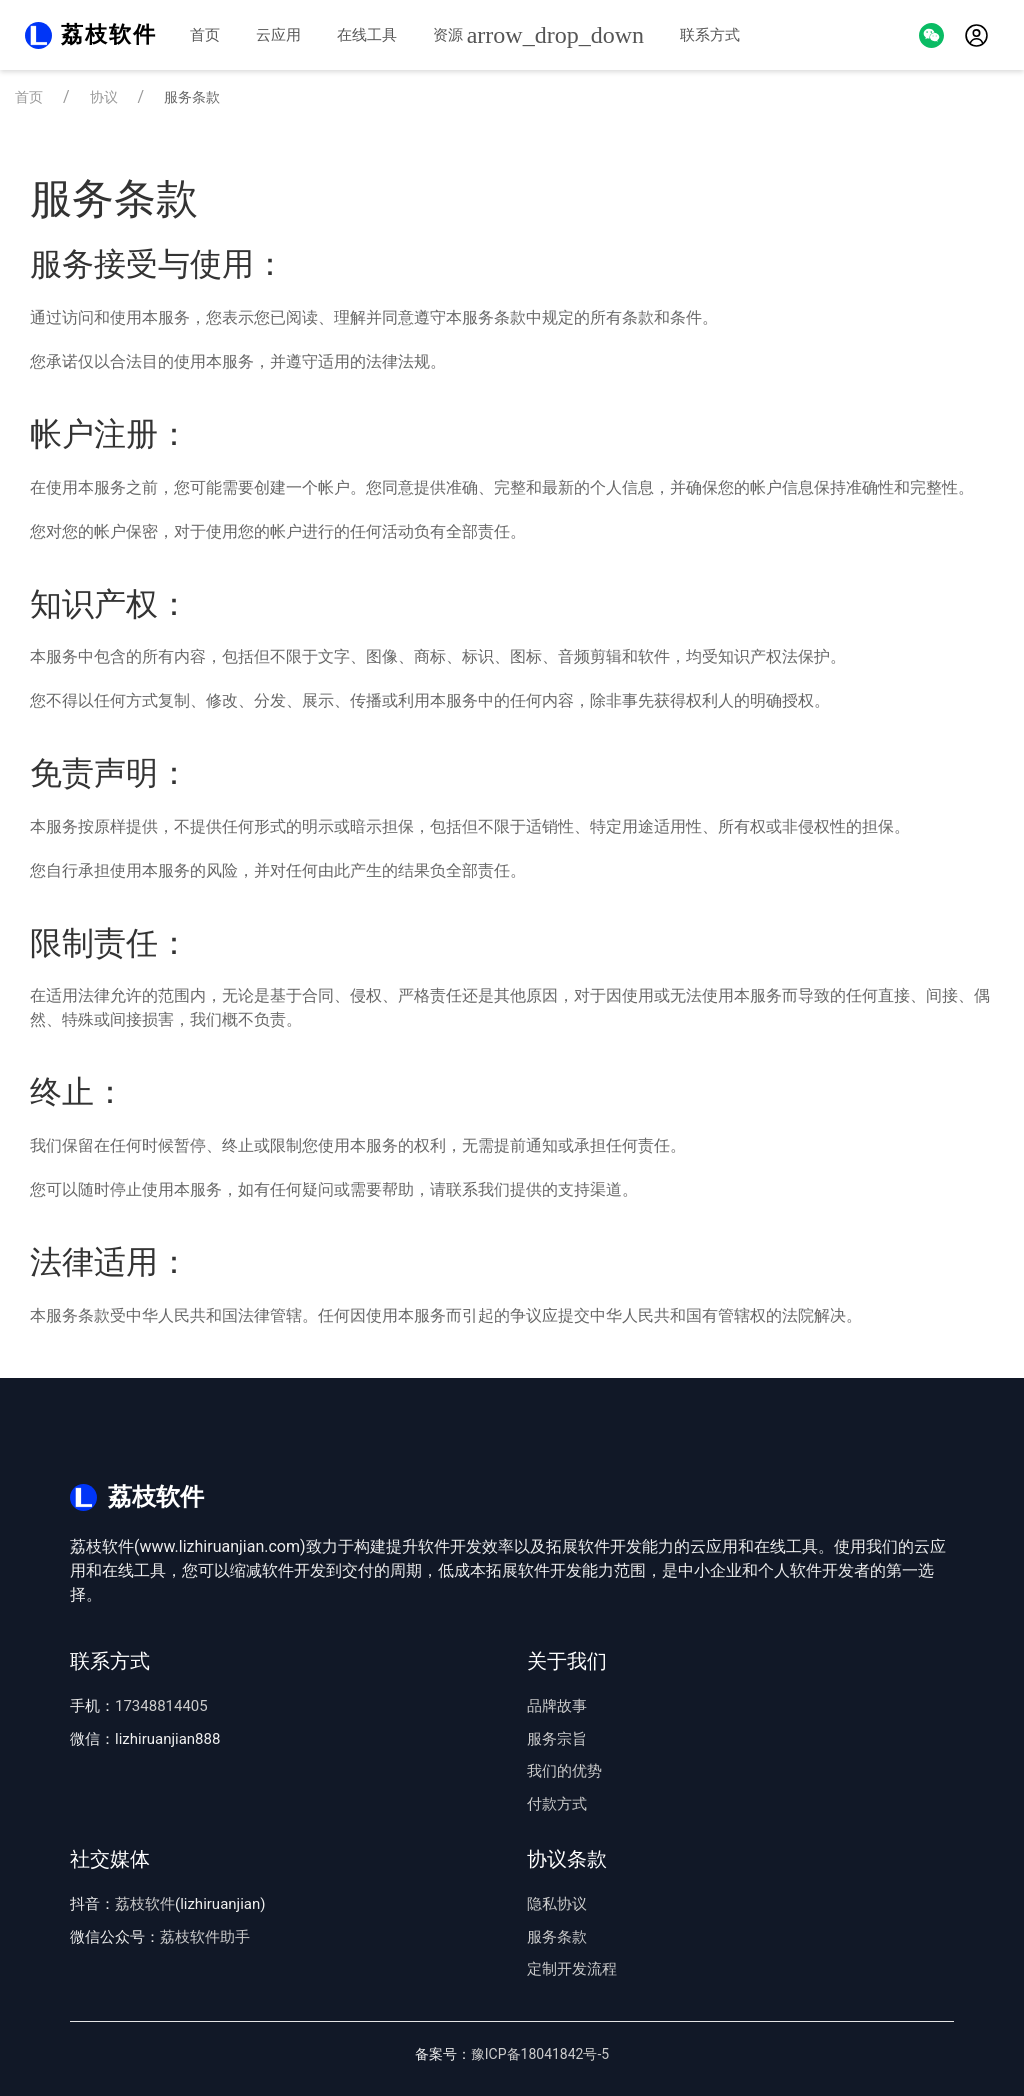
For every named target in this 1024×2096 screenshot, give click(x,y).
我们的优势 (564, 1771)
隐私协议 (557, 1904)
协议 (104, 97)
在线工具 (367, 35)
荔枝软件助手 (205, 1937)
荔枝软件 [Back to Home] (109, 34)
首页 (205, 35)
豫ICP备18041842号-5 (540, 2054)
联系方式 (710, 35)
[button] (931, 34)
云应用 (278, 35)
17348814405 (161, 1706)
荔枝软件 (145, 1904)
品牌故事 (557, 1706)
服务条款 (557, 1937)
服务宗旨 (557, 1739)
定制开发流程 (572, 1969)
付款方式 (557, 1804)
